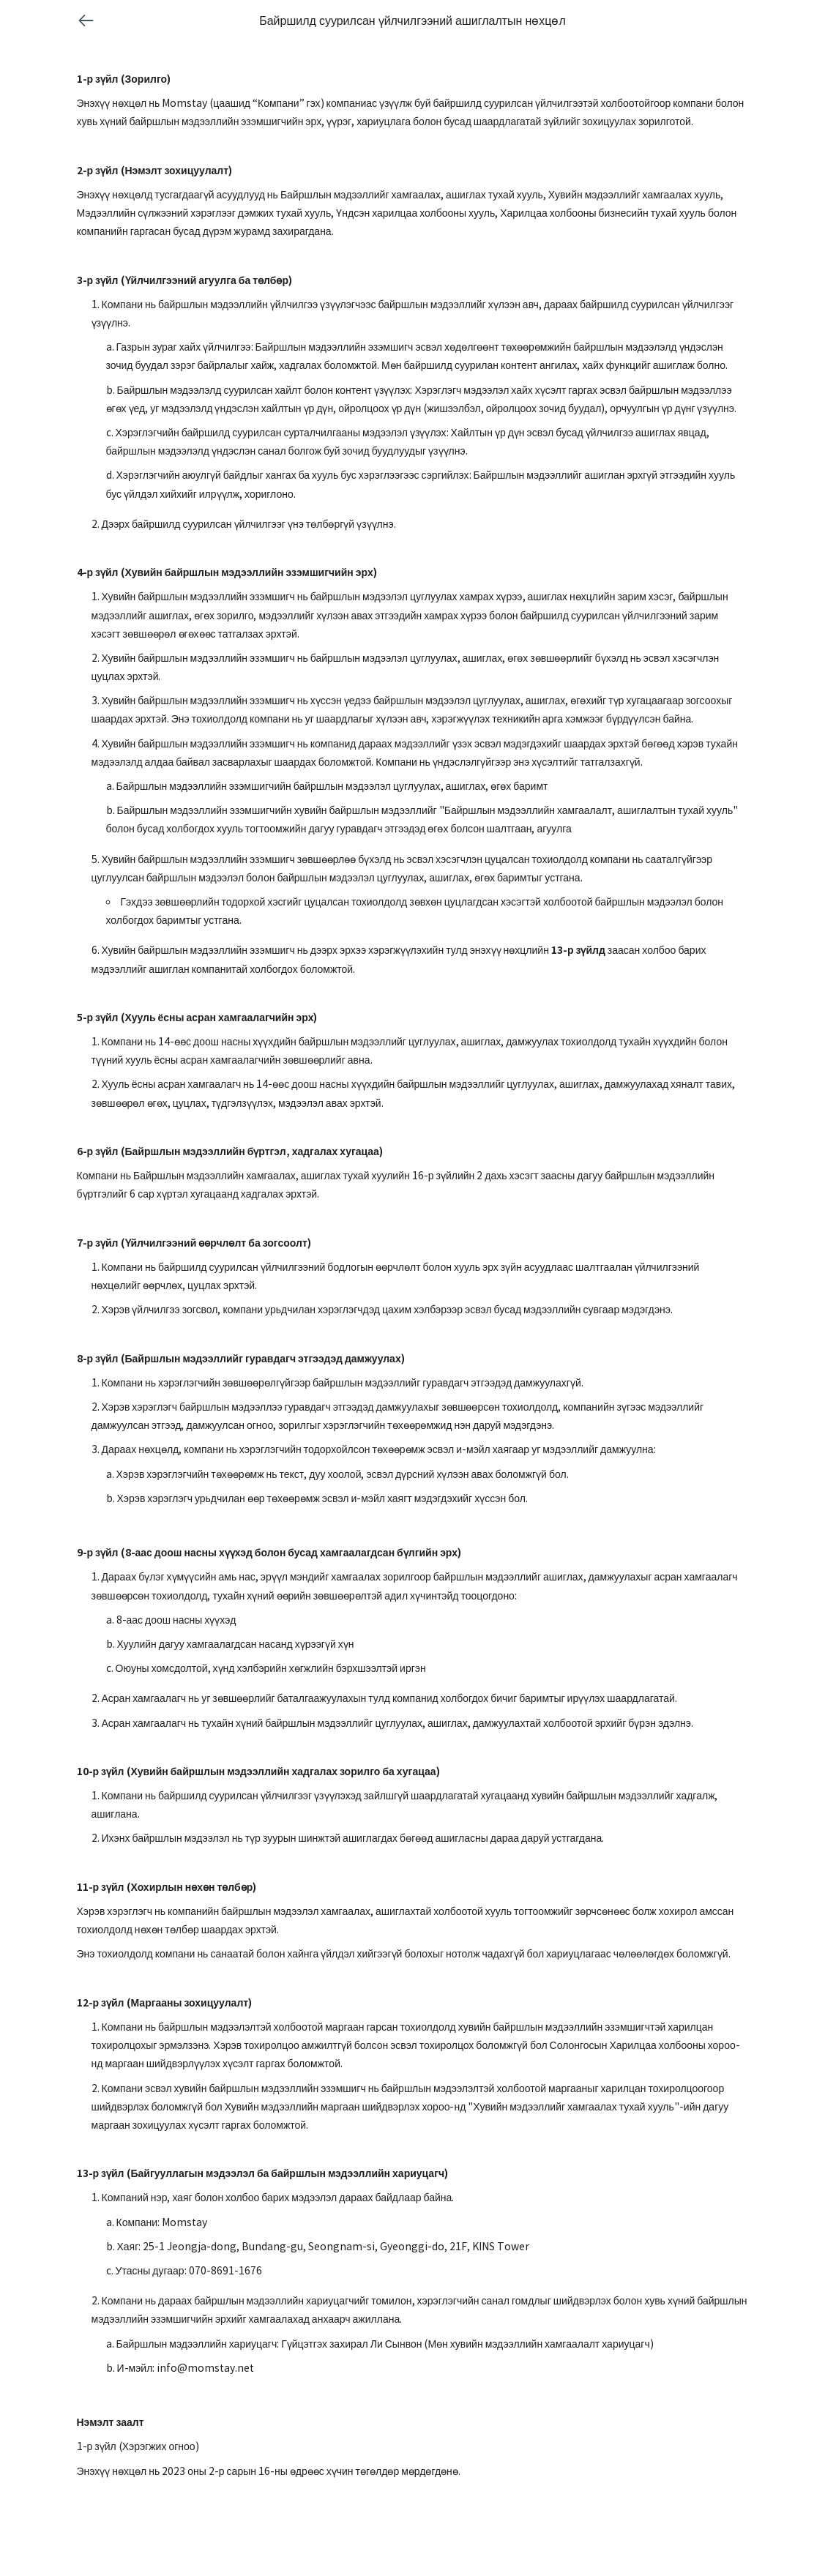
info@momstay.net (205, 2368)
